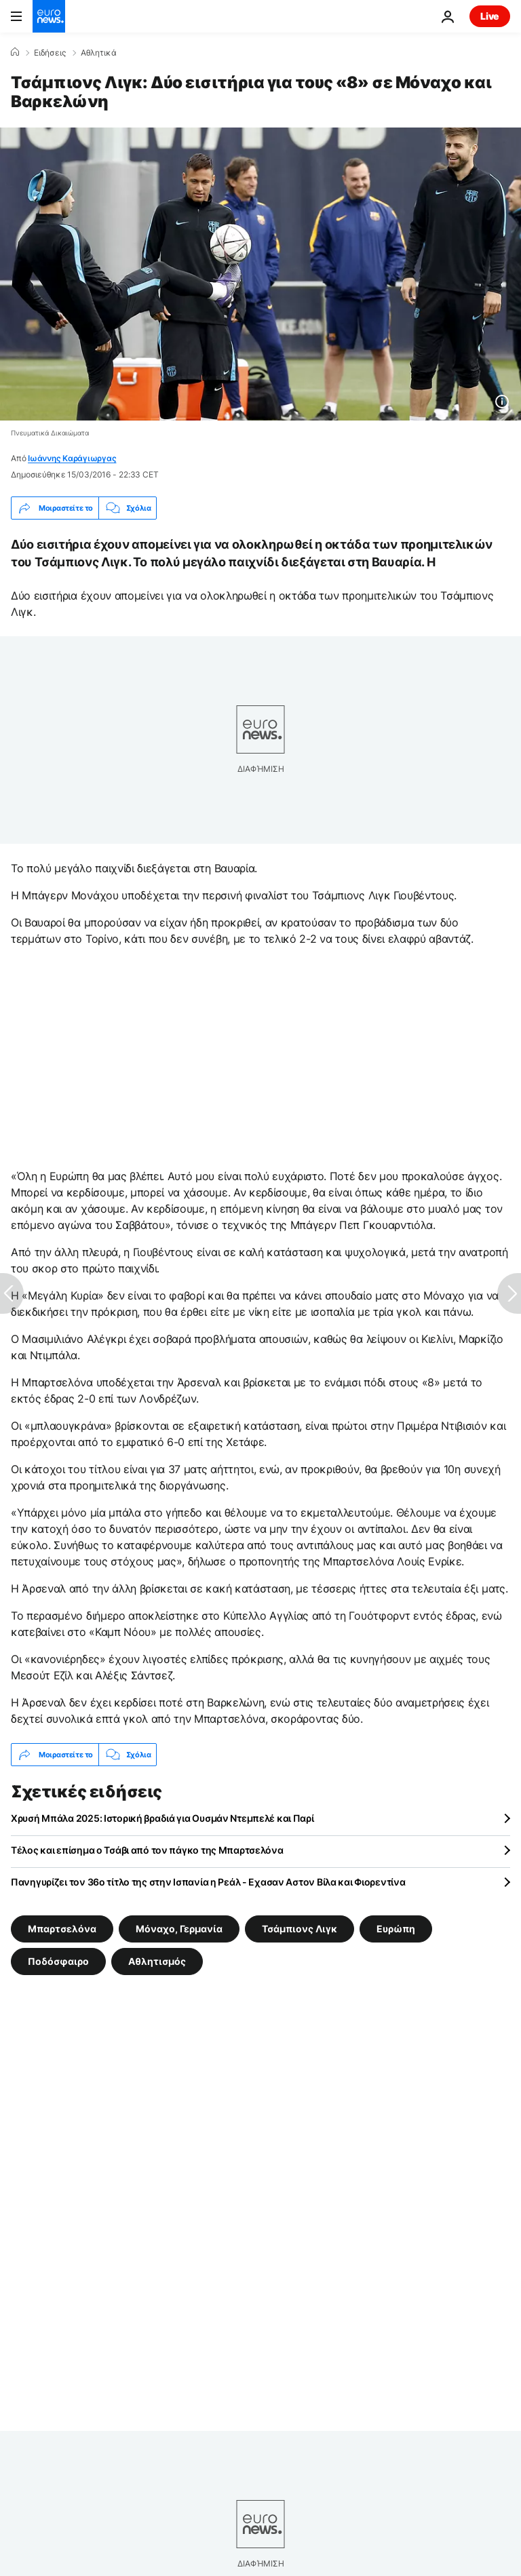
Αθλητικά (99, 53)
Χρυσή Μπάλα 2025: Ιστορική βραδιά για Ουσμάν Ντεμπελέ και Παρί (162, 1818)
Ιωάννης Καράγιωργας (72, 458)
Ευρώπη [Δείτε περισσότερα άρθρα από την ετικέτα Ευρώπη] (396, 1928)
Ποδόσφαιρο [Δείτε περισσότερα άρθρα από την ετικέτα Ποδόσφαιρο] (58, 1961)
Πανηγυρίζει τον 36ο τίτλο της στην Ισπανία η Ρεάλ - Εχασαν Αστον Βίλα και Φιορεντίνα (208, 1882)
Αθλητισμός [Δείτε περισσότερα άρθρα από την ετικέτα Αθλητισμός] (157, 1961)
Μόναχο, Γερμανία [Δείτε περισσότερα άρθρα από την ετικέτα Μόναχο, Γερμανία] (179, 1928)
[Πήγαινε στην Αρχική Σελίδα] (49, 16)
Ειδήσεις (50, 53)
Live (489, 16)
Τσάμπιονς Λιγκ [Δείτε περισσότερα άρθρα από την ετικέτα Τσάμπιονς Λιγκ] (299, 1928)
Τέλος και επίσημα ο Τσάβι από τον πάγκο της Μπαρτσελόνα (147, 1850)
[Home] (15, 52)
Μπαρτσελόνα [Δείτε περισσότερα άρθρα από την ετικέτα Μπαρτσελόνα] (62, 1928)
